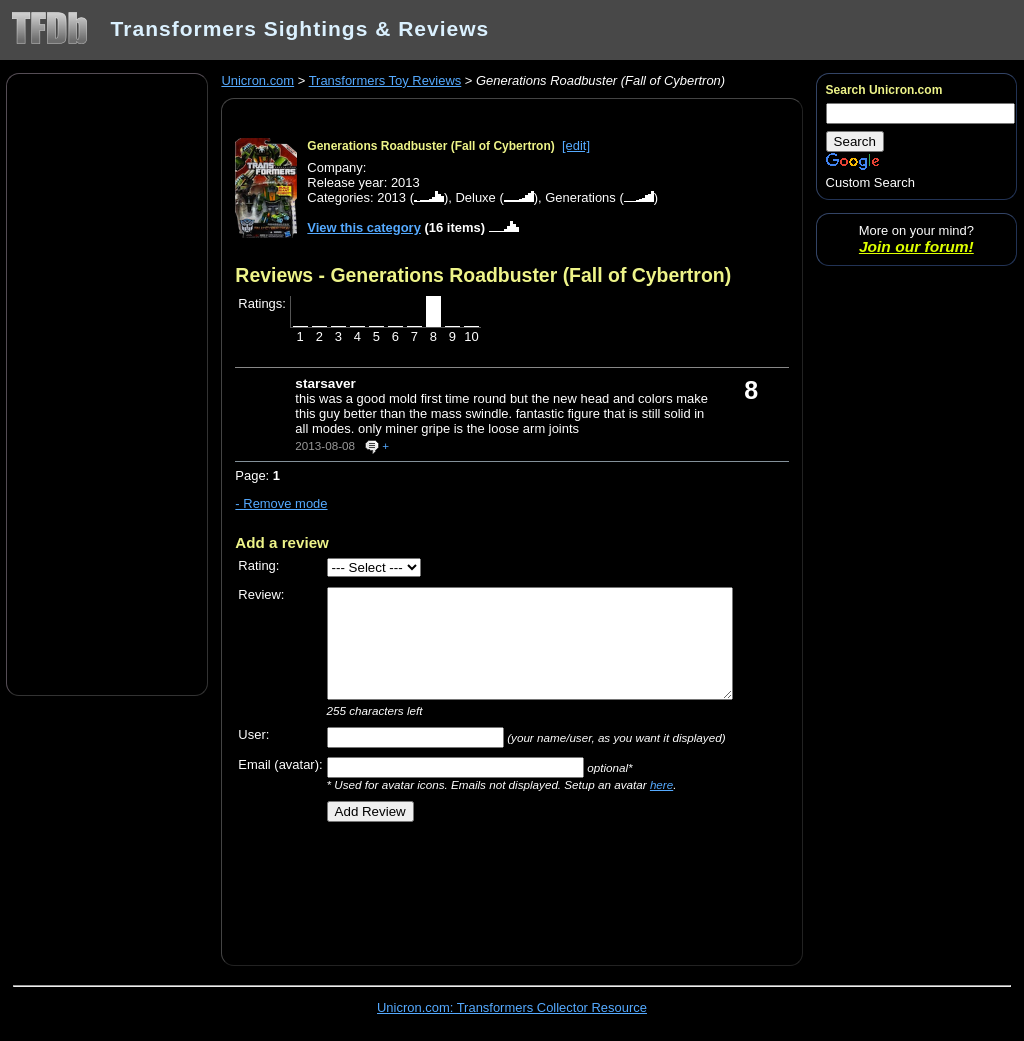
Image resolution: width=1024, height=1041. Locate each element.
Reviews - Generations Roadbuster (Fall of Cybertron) (483, 275)
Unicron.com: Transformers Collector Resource (512, 1007)
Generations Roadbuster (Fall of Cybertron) (430, 146)
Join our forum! (916, 246)
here (661, 784)
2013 (391, 197)
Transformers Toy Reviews (385, 80)
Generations (580, 197)
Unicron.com (257, 80)
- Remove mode (281, 503)
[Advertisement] (107, 383)
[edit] (576, 145)
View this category (364, 227)
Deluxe (475, 197)
